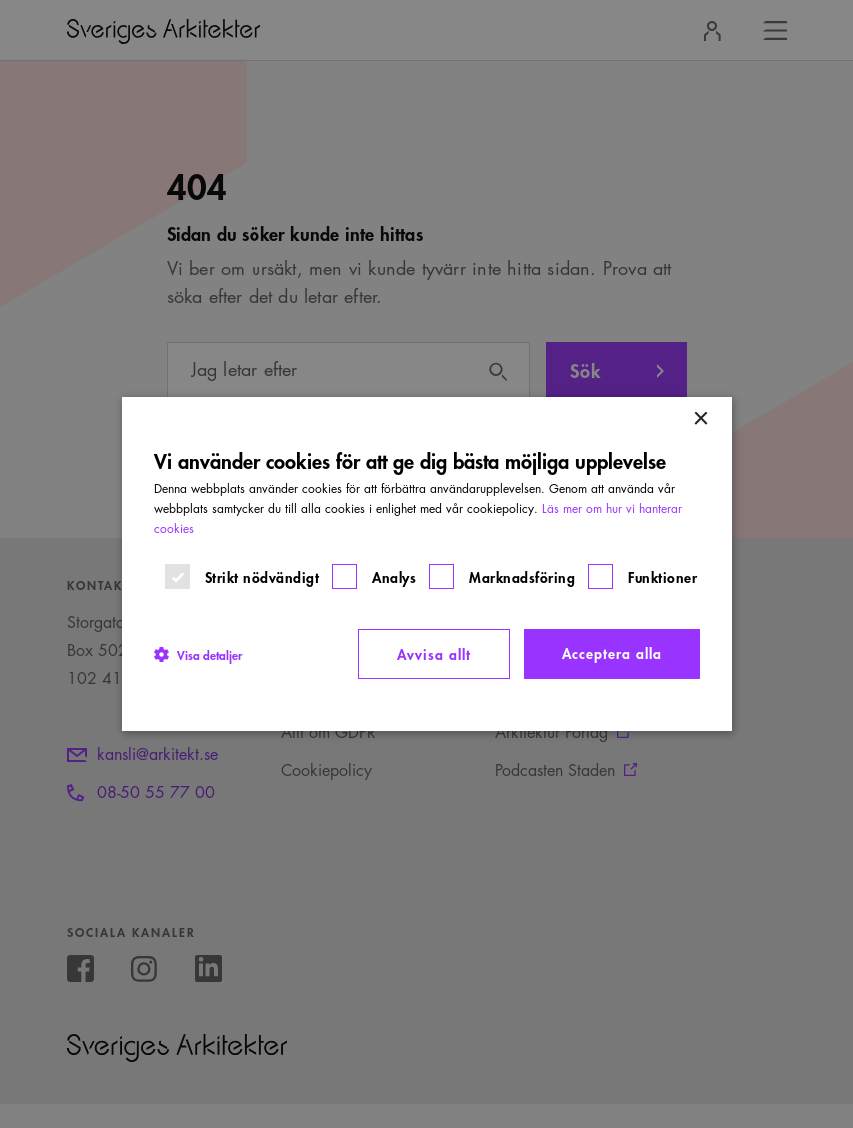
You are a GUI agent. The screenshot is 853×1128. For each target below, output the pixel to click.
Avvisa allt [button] (434, 653)
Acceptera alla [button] (612, 652)
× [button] (700, 419)
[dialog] (427, 564)
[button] (198, 654)
